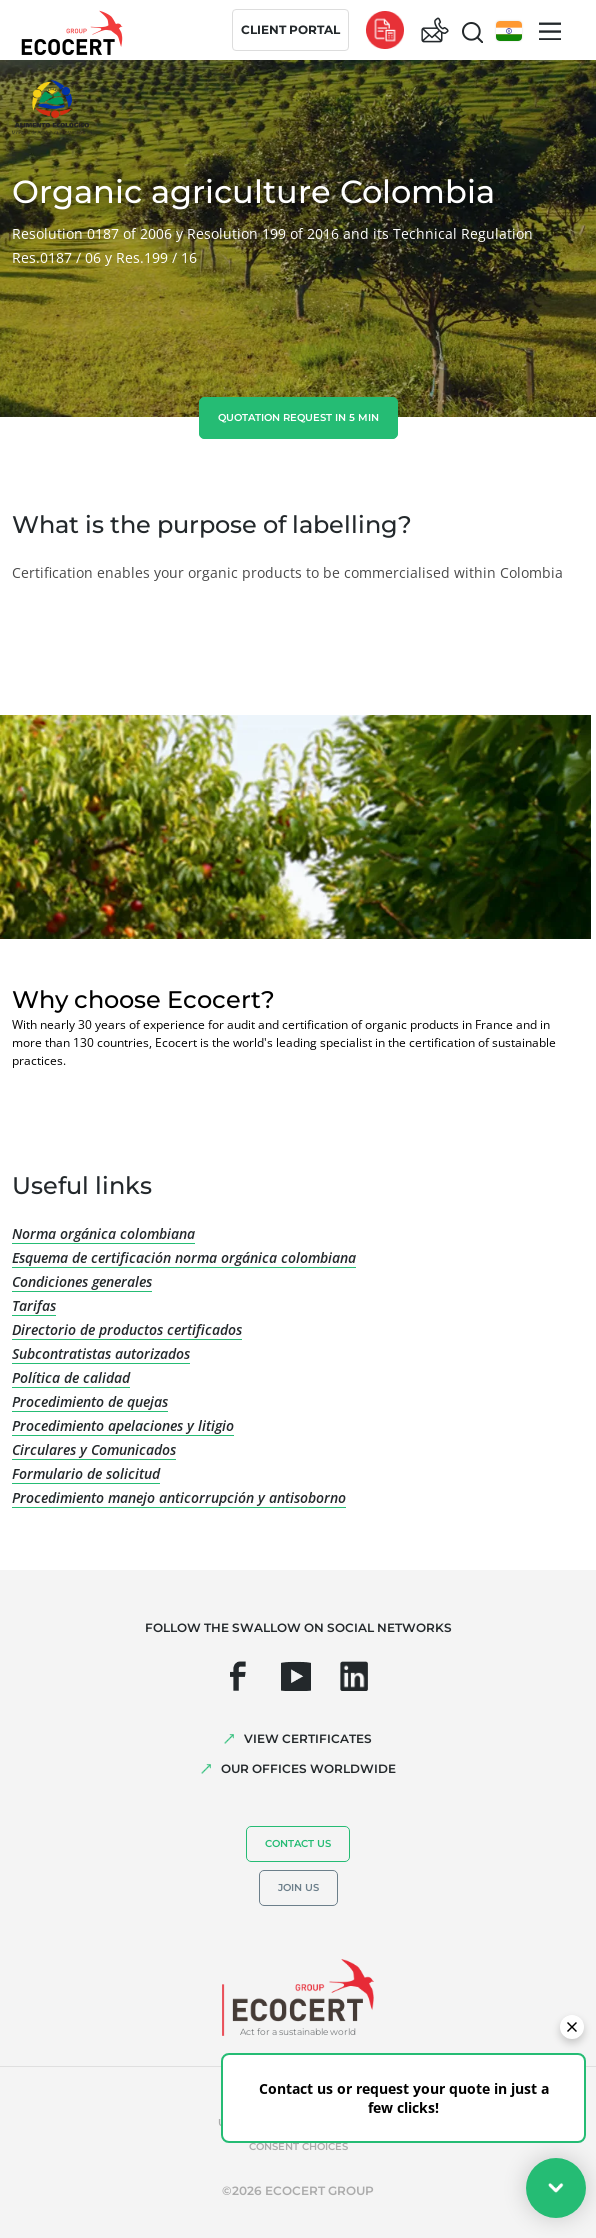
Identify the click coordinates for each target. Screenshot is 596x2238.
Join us (298, 1887)
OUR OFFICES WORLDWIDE (308, 1768)
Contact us (298, 1843)
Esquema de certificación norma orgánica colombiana (184, 1257)
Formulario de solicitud (86, 1473)
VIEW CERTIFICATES (308, 1738)
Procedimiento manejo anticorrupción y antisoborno (179, 1497)
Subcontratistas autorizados (101, 1353)
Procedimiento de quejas (90, 1401)
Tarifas (34, 1305)
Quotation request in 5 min (298, 417)
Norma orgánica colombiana (103, 1233)
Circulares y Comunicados (94, 1449)
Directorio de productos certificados (127, 1329)
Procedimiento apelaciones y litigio (123, 1425)
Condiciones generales (82, 1281)
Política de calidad (71, 1377)
